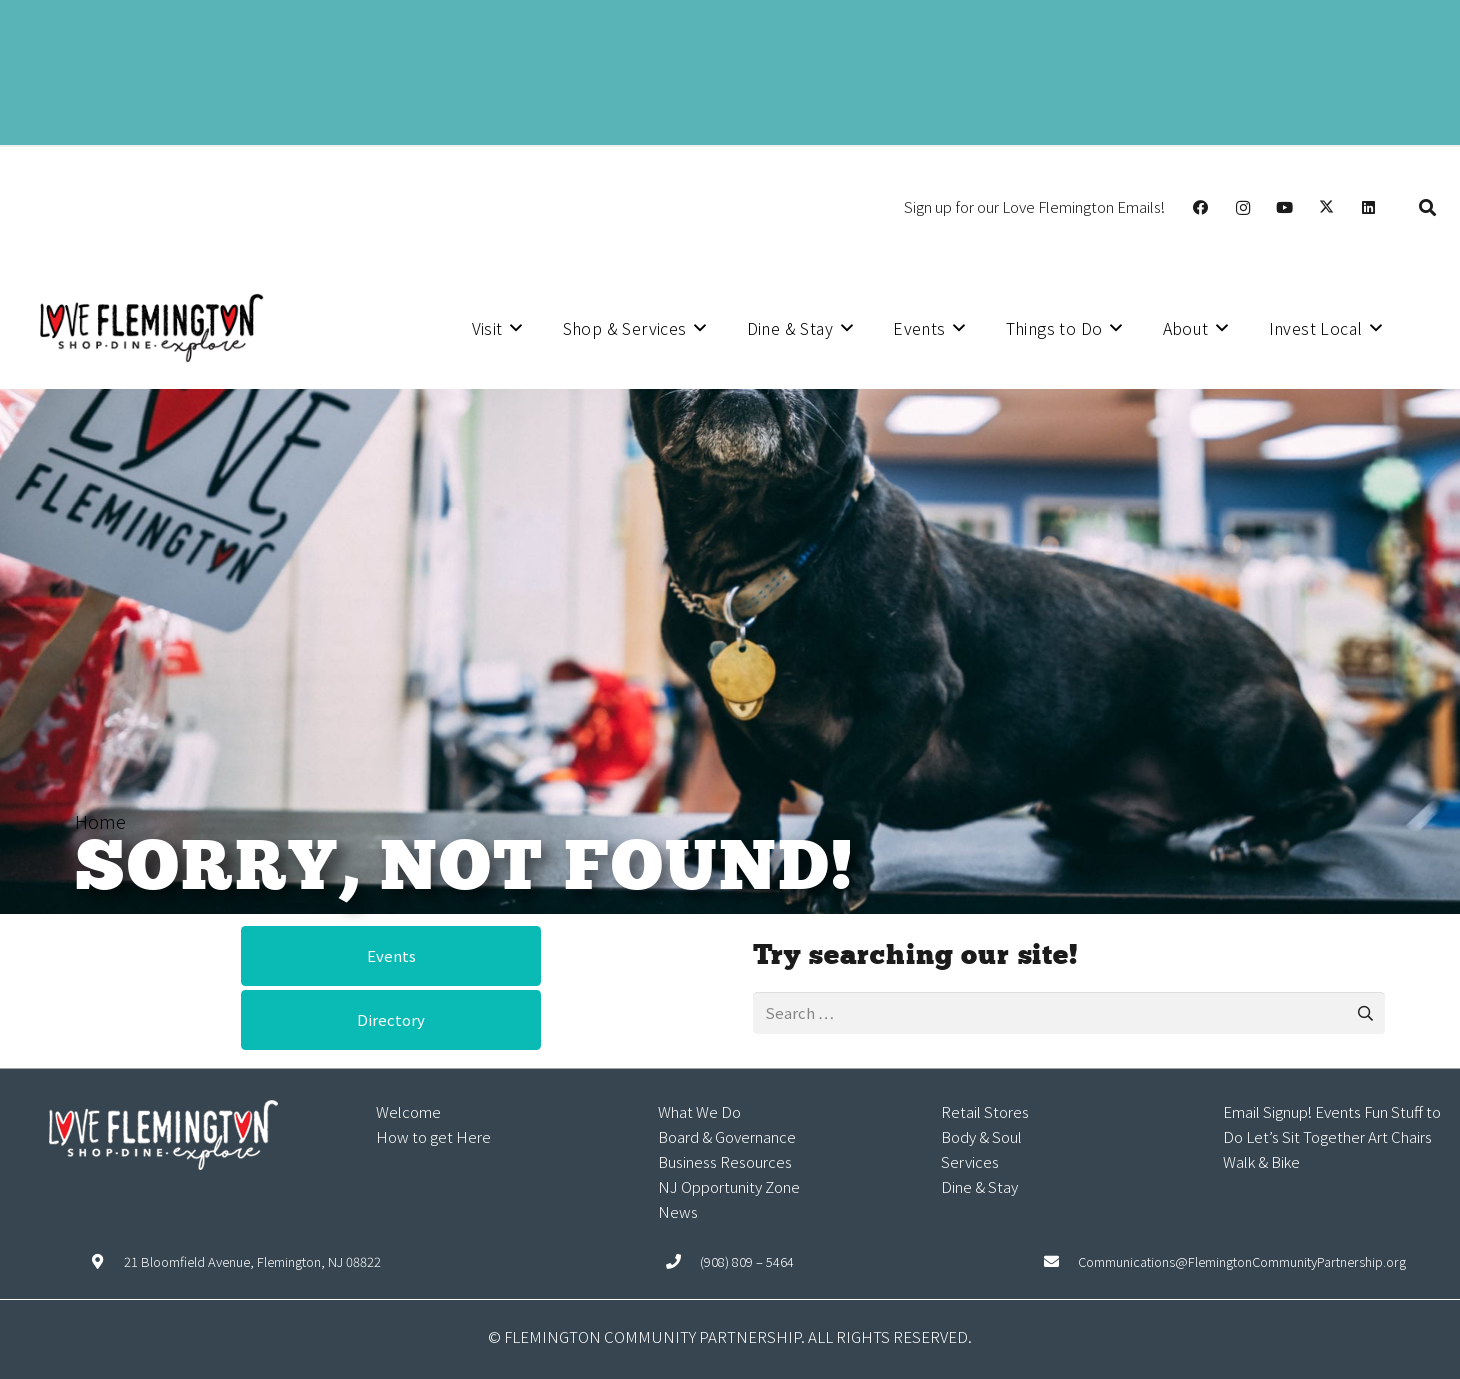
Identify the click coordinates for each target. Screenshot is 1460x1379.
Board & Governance (727, 1136)
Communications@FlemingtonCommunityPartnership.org (1242, 1261)
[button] (1427, 208)
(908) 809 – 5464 (747, 1261)
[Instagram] (1243, 208)
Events (1338, 1111)
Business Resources (725, 1161)
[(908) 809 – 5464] (683, 1261)
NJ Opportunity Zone (729, 1186)
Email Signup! (1267, 1111)
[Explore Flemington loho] (150, 328)
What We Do (699, 1111)
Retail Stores (985, 1111)
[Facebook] (1201, 208)
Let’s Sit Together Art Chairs (1339, 1136)
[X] (1327, 208)
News (678, 1211)
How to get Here (433, 1136)
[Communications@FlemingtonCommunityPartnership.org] (1061, 1261)
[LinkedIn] (1369, 208)
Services (970, 1161)
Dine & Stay (979, 1186)
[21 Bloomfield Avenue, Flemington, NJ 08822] (106, 1261)
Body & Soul (981, 1136)
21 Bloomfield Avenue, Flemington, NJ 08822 (252, 1261)
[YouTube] (1285, 208)
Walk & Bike (1261, 1161)
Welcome (408, 1111)
